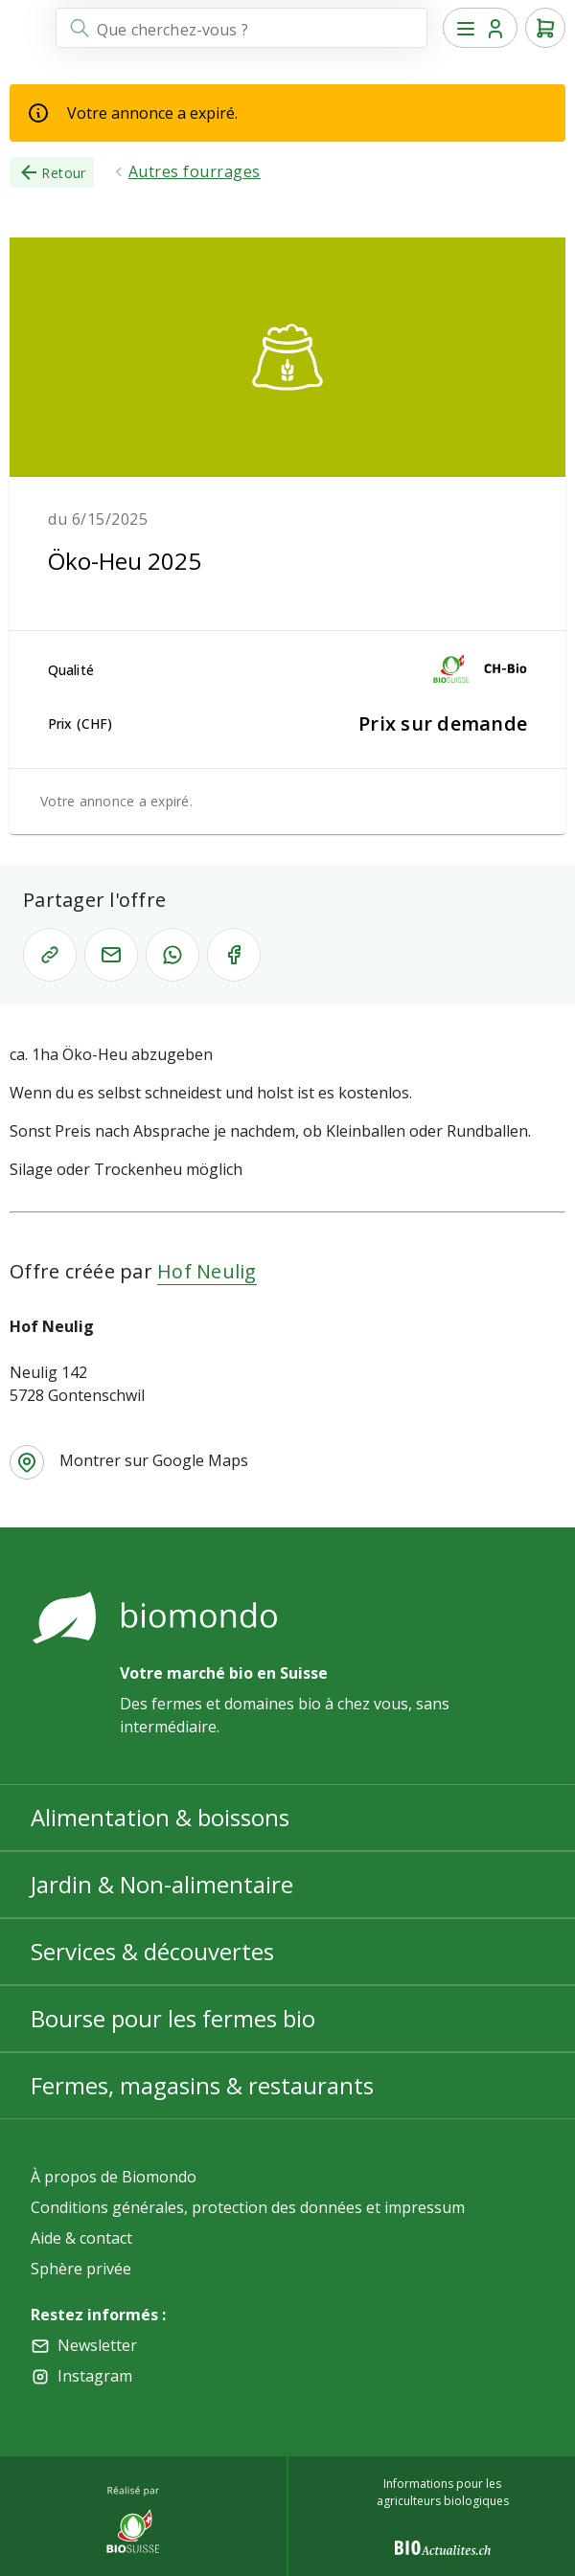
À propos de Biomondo (113, 2176)
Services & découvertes (152, 1951)
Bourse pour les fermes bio (173, 2018)
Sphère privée (81, 2268)
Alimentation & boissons (160, 1817)
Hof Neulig (207, 1271)
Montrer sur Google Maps (153, 1460)
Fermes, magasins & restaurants (202, 2085)
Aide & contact (81, 2237)
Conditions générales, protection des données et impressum (248, 2207)
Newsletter (97, 2345)
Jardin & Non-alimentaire (162, 1884)
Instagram (95, 2375)
